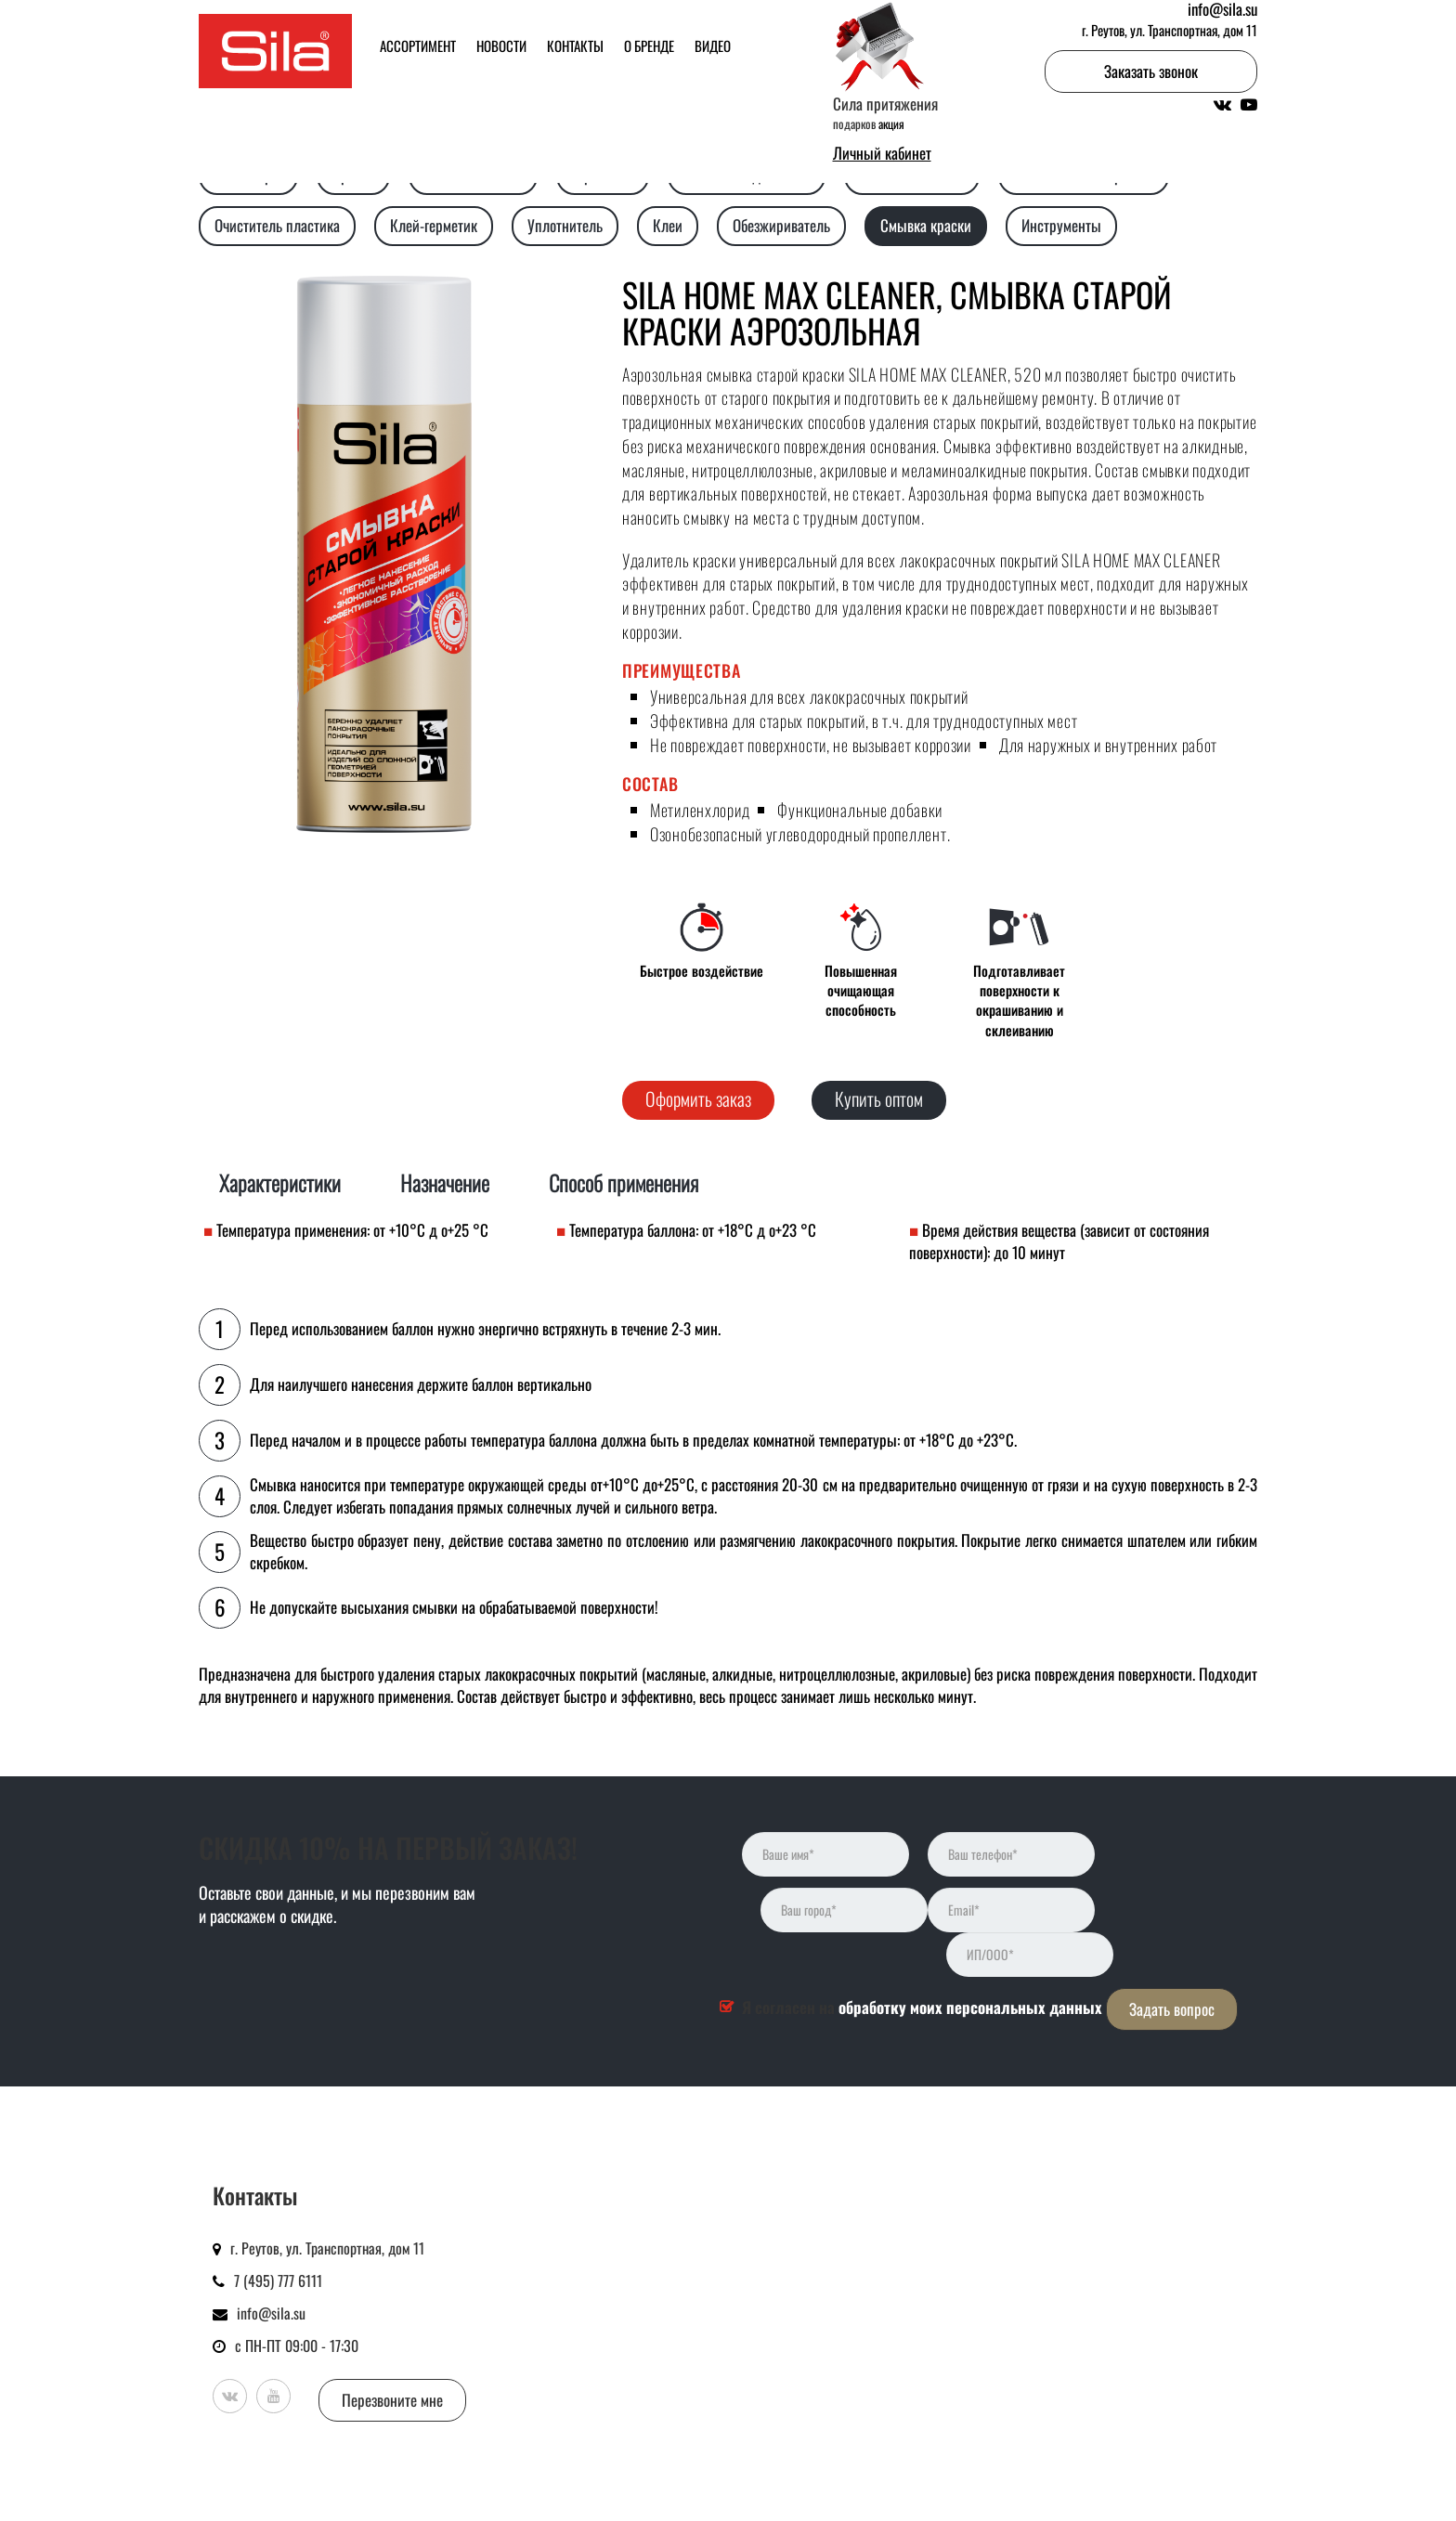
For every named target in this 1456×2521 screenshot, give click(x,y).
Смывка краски (925, 225)
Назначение (444, 1183)
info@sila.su (271, 2313)
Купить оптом (879, 1098)
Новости (501, 45)
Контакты (575, 45)
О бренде (649, 45)
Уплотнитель (565, 225)
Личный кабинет (882, 153)
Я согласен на (922, 2007)
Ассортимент (418, 45)
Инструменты (1061, 225)
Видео (713, 45)
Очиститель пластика (277, 225)
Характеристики (280, 1183)
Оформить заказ (698, 1098)
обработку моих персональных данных (970, 2007)
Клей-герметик (433, 225)
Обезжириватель (781, 225)
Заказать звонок (1151, 71)
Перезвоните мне (392, 2399)
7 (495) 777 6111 (278, 2280)
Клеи (667, 225)
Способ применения (623, 1183)
